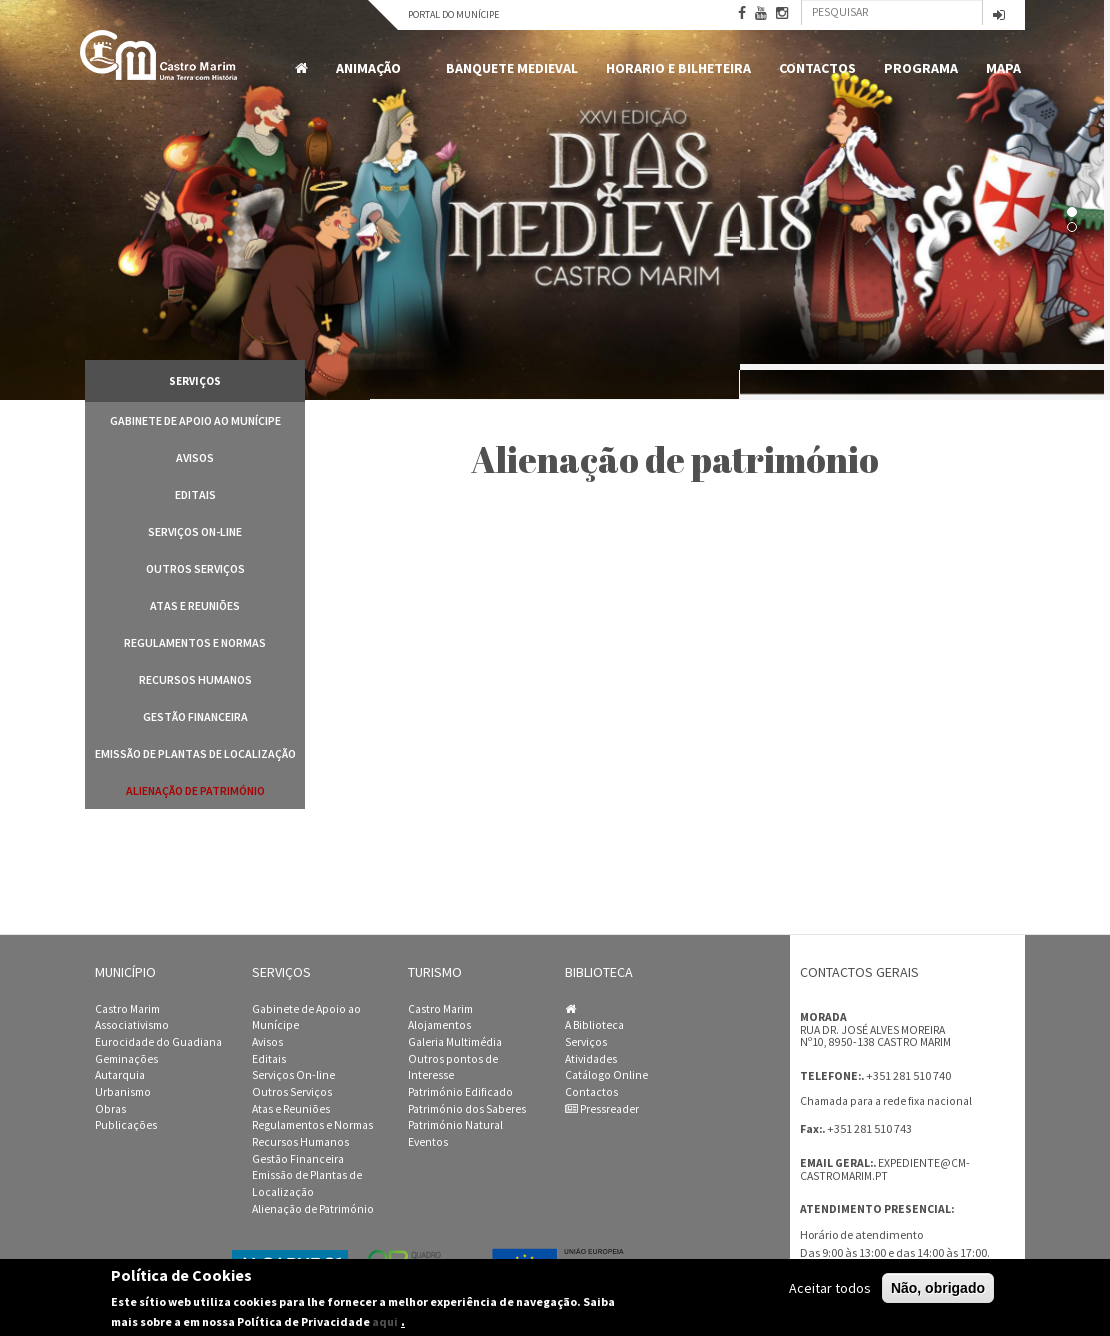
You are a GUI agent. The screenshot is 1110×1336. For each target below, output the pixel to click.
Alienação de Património (195, 790)
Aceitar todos (830, 1288)
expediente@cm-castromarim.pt (885, 1169)
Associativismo (132, 1025)
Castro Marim (127, 1009)
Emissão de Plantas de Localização (195, 753)
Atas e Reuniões (195, 605)
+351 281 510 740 (908, 1075)
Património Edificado (460, 1092)
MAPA (1003, 68)
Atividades (591, 1059)
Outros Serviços (195, 568)
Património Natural (455, 1125)
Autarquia (120, 1075)
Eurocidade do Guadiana (158, 1042)
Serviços (586, 1042)
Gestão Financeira (195, 716)
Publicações (126, 1125)
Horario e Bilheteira (678, 68)
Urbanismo (123, 1092)
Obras (110, 1109)
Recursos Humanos (195, 679)
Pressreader (602, 1109)
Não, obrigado (938, 1288)
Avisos (195, 457)
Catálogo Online (606, 1075)
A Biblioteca (594, 1025)
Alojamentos (439, 1025)
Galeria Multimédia (455, 1042)
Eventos (428, 1142)
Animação (372, 68)
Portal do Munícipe (453, 14)
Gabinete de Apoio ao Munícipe (195, 420)
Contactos (817, 68)
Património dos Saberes (467, 1109)
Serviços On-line (195, 531)
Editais (195, 494)
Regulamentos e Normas (195, 642)
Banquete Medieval (512, 68)
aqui (385, 1321)
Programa (921, 68)
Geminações (126, 1059)
